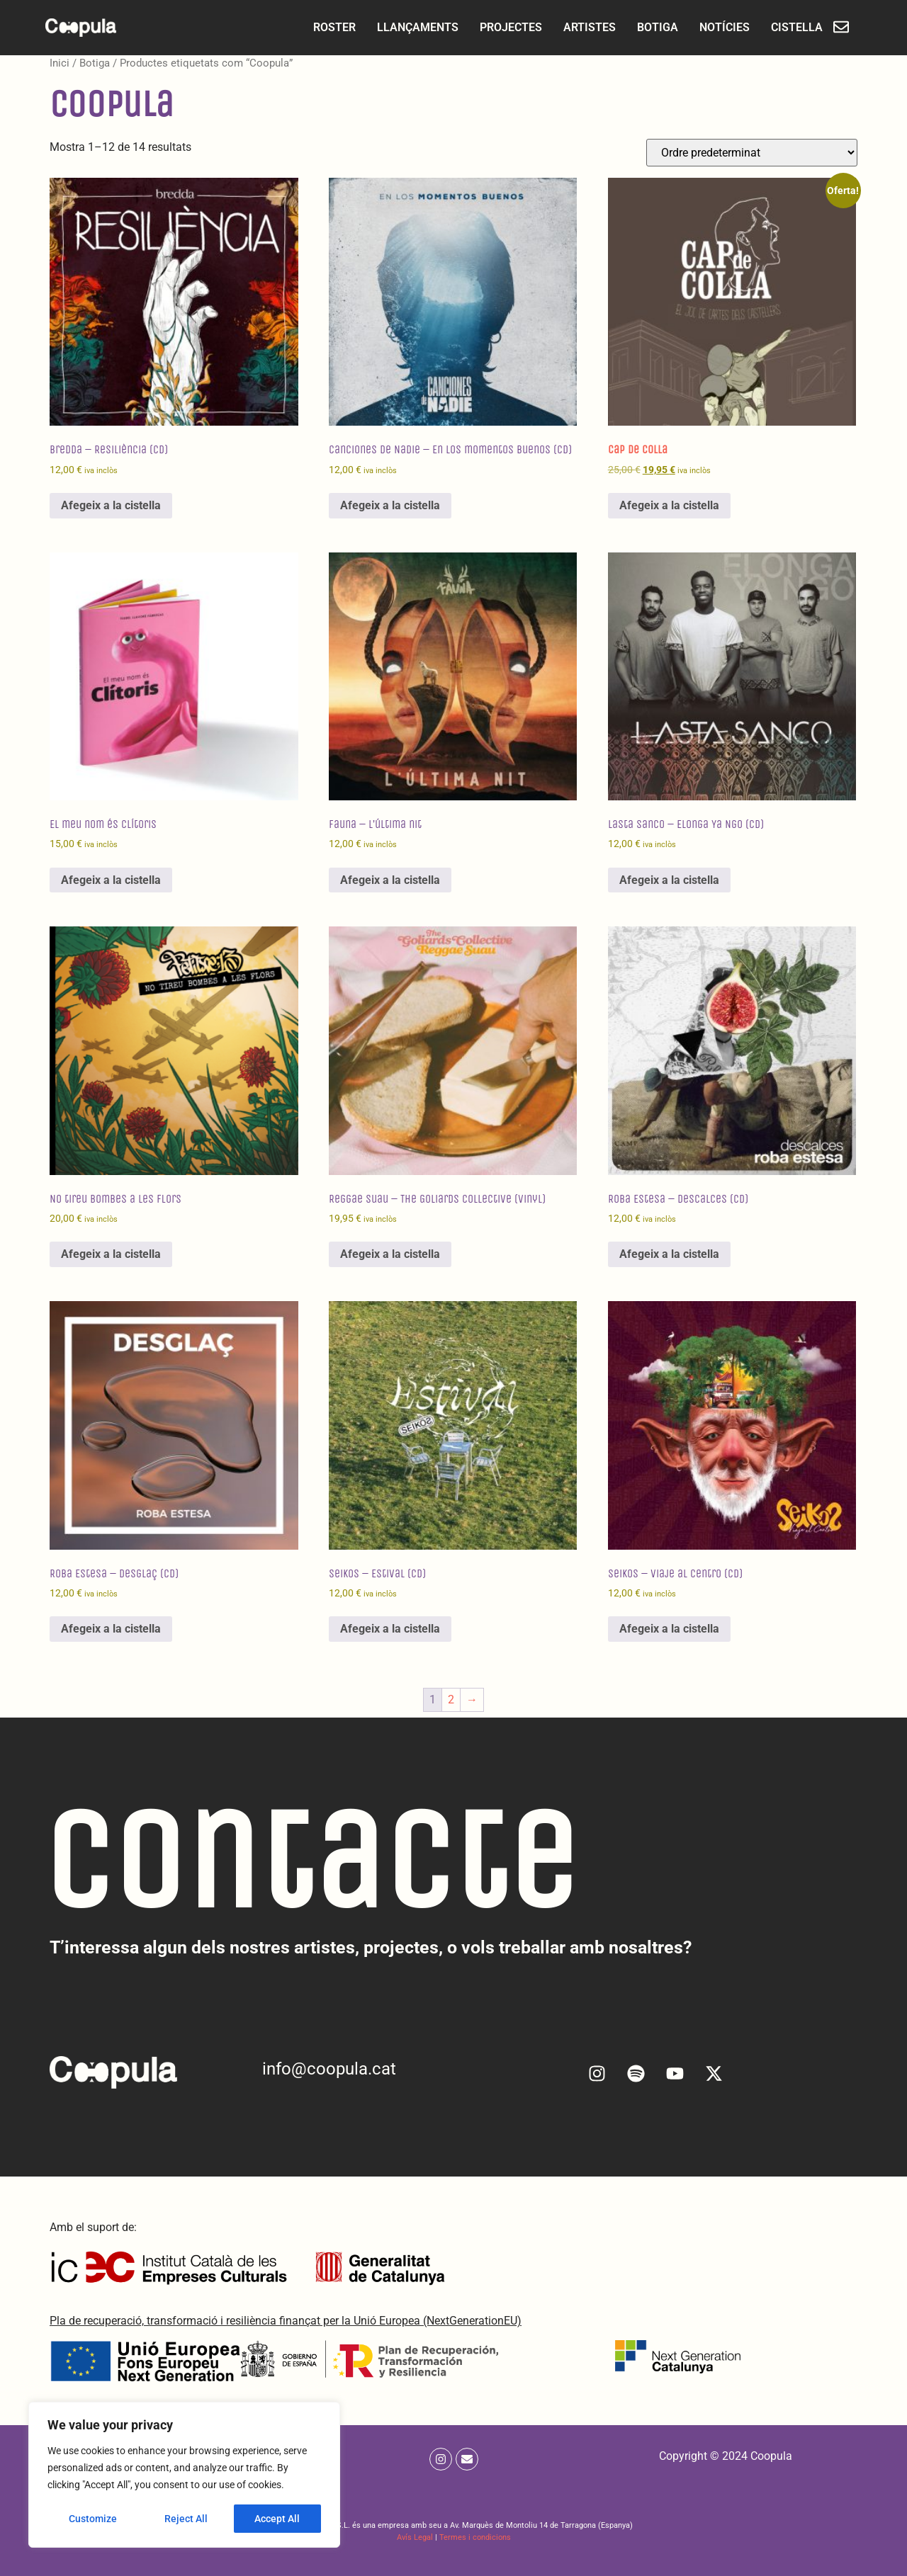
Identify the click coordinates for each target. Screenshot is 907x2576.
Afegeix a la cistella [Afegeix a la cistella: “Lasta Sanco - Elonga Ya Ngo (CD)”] (669, 880)
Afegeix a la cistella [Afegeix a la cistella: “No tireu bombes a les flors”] (111, 1254)
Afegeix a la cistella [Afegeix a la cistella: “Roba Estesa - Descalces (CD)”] (669, 1254)
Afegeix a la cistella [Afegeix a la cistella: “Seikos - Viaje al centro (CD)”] (669, 1628)
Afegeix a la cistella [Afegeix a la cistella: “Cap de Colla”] (669, 505)
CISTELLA (784, 27)
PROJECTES (498, 27)
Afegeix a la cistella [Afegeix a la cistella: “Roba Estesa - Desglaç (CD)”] (111, 1628)
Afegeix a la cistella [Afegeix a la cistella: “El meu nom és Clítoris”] (111, 880)
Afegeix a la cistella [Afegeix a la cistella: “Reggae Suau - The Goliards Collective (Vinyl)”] (390, 1254)
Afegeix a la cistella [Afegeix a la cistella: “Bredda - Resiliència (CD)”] (111, 505)
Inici (59, 63)
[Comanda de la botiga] (751, 152)
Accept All (277, 2518)
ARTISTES (577, 27)
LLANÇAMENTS (405, 27)
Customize (93, 2518)
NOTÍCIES (712, 27)
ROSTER (321, 27)
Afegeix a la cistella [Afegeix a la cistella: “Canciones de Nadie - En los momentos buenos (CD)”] (390, 505)
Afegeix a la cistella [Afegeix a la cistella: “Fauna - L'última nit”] (390, 880)
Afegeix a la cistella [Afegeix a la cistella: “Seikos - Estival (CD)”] (390, 1628)
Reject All (186, 2518)
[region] (184, 2475)
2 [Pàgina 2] (451, 1699)
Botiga (94, 63)
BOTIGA (644, 27)
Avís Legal (415, 2537)
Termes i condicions (475, 2537)
